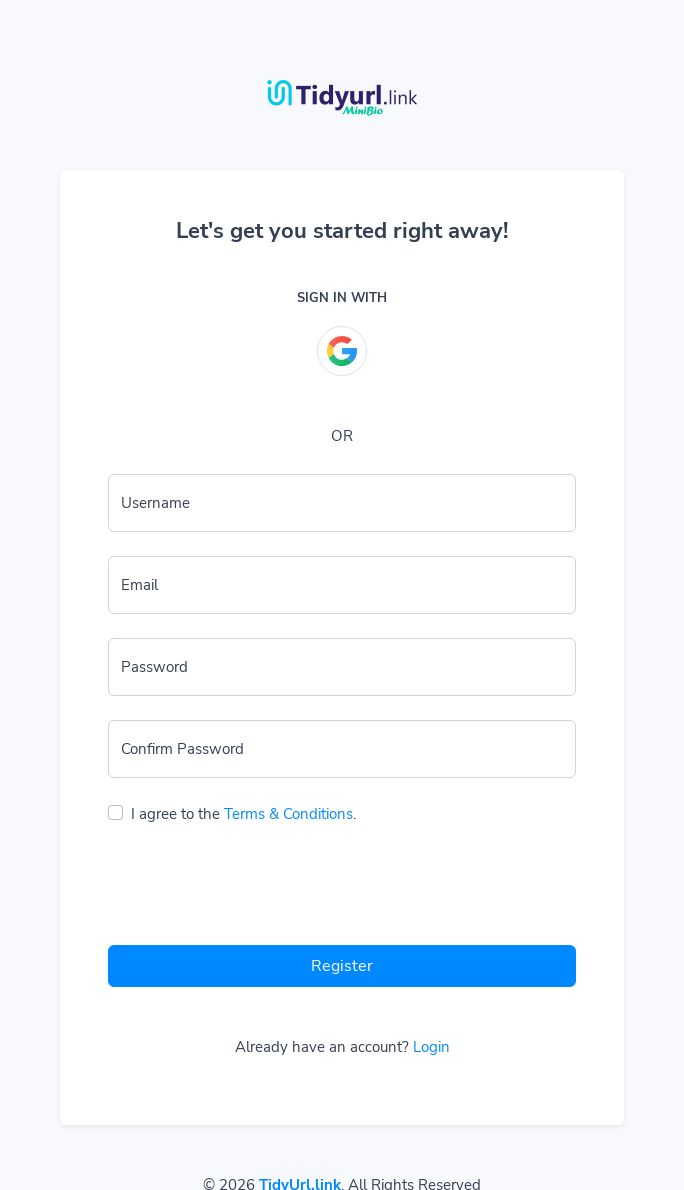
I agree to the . (243, 814)
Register (342, 966)
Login (431, 1047)
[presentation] (260, 890)
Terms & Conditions (288, 814)
